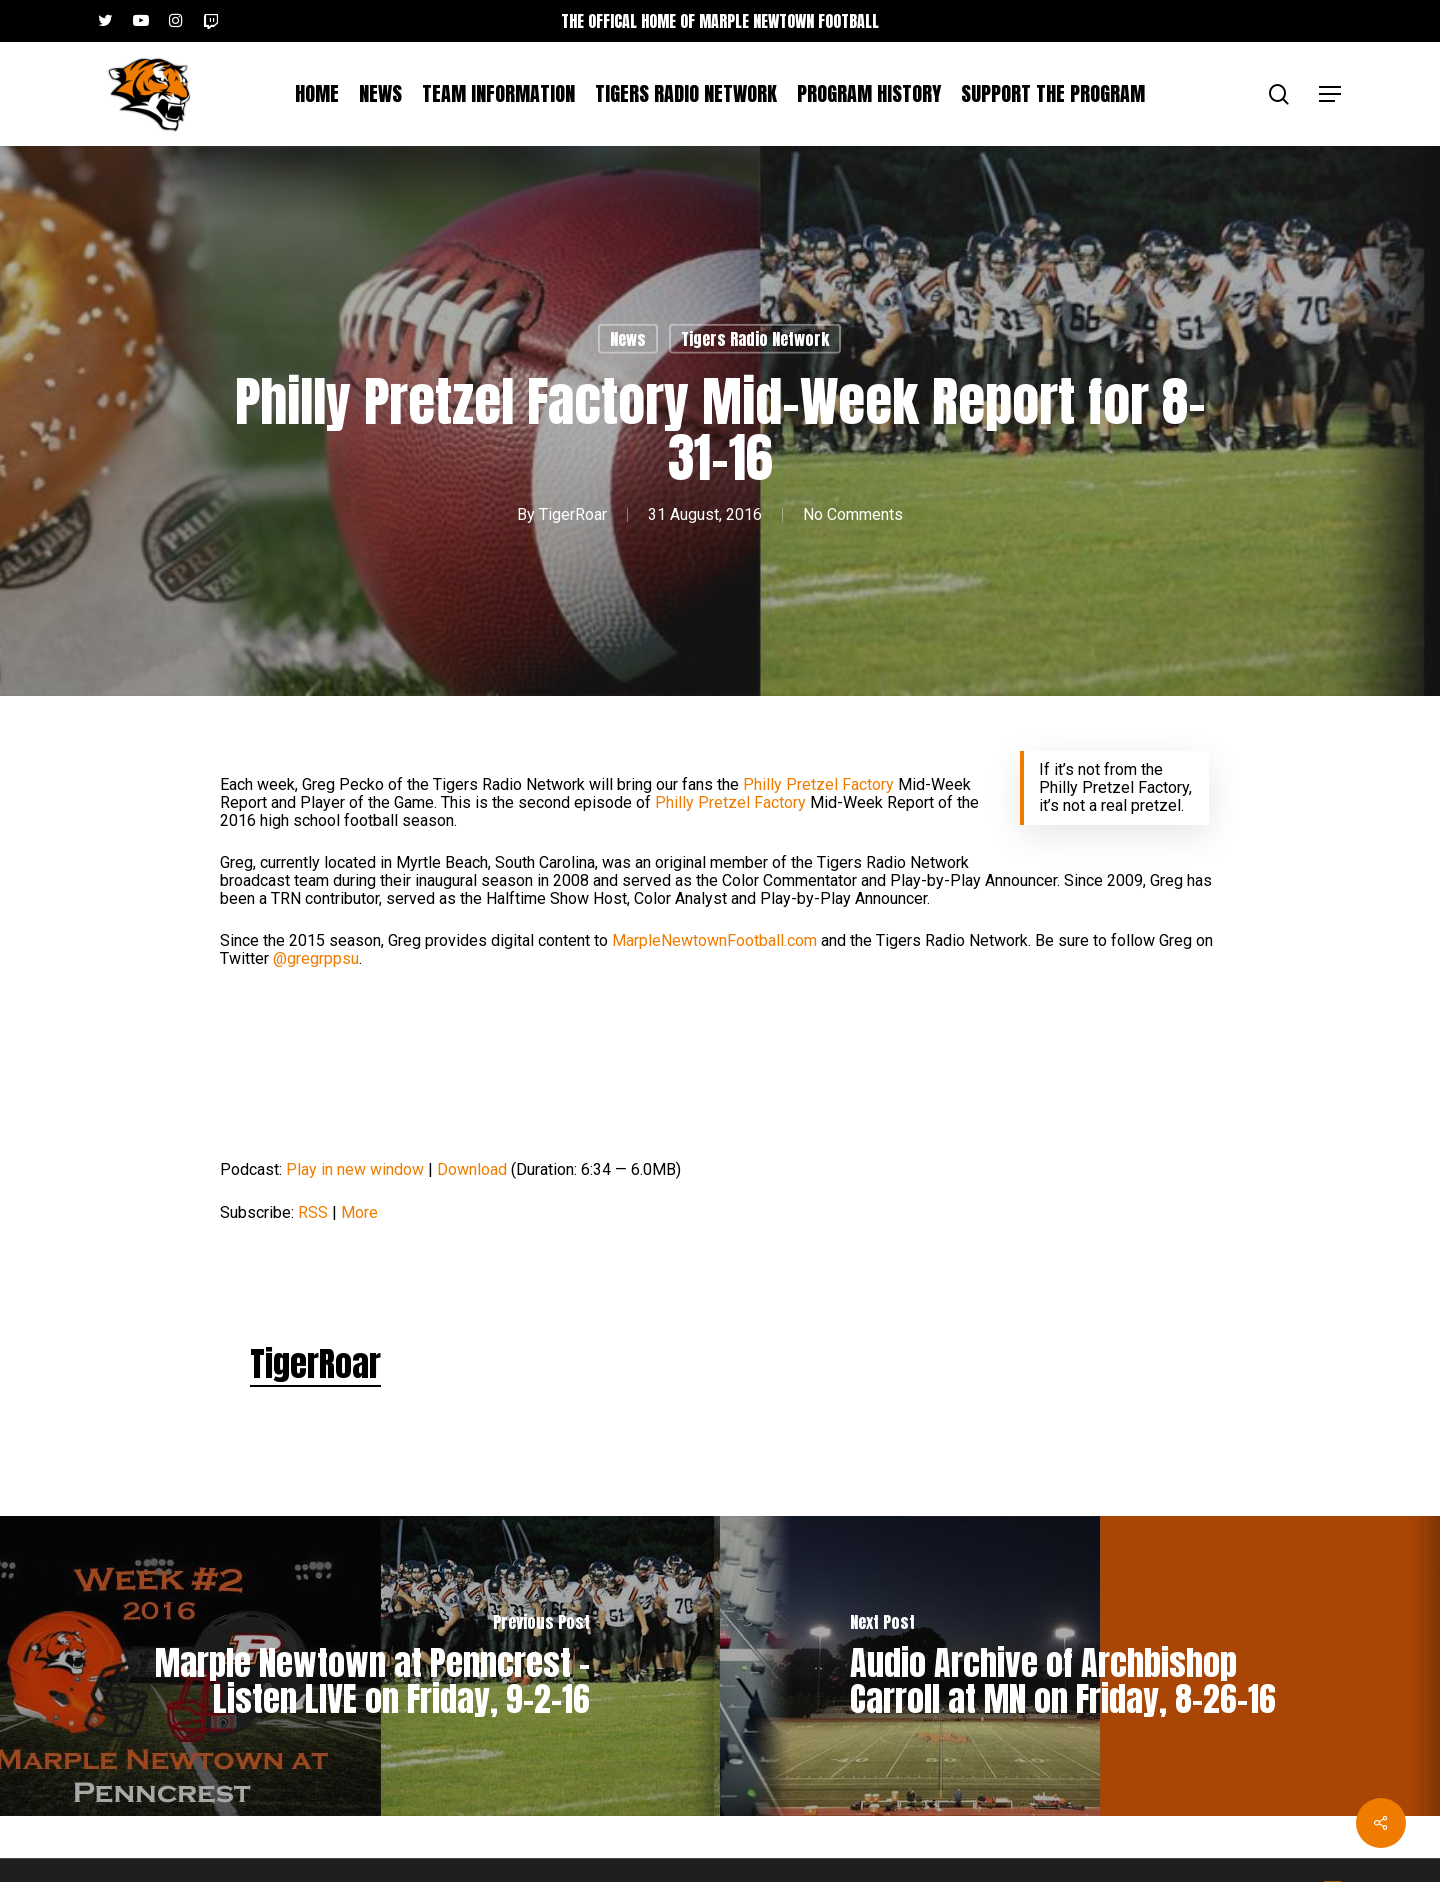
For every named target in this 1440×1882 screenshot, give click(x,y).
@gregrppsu (316, 958)
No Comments (853, 513)
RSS (313, 1212)
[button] (1331, 94)
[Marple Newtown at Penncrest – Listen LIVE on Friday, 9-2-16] (360, 1666)
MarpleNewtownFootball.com (714, 940)
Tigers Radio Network (755, 339)
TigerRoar (573, 513)
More (359, 1212)
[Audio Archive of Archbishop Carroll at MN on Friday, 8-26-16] (1080, 1666)
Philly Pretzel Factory (818, 784)
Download (472, 1169)
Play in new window (355, 1169)
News (628, 339)
